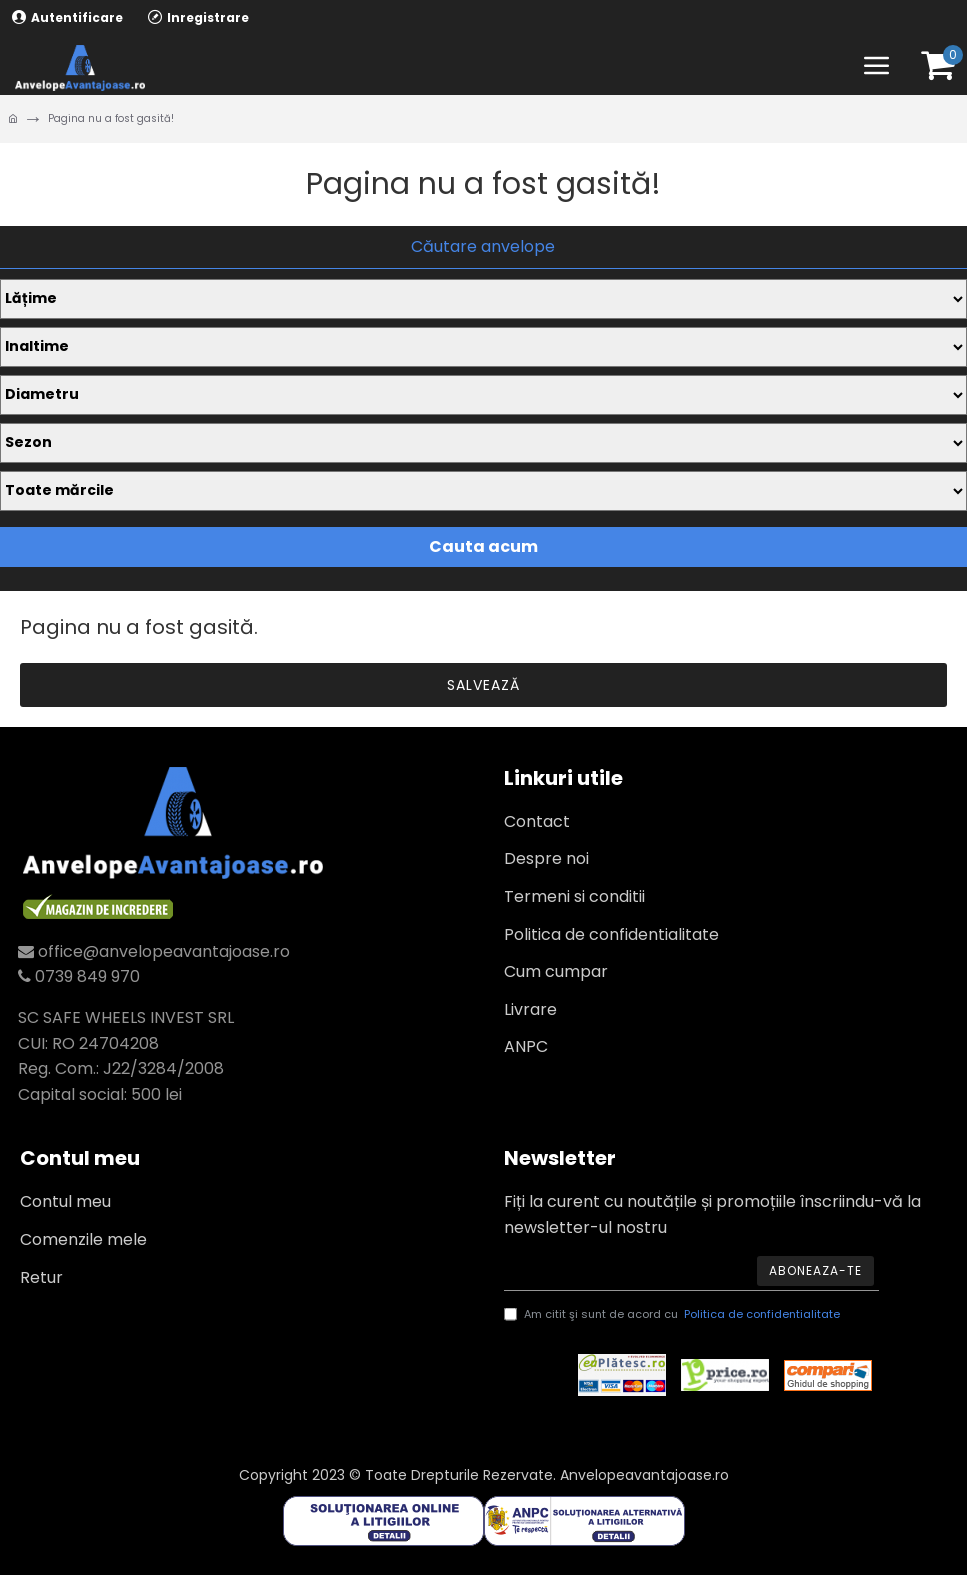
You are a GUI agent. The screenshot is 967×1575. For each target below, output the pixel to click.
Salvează (483, 685)
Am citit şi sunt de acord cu (673, 1315)
